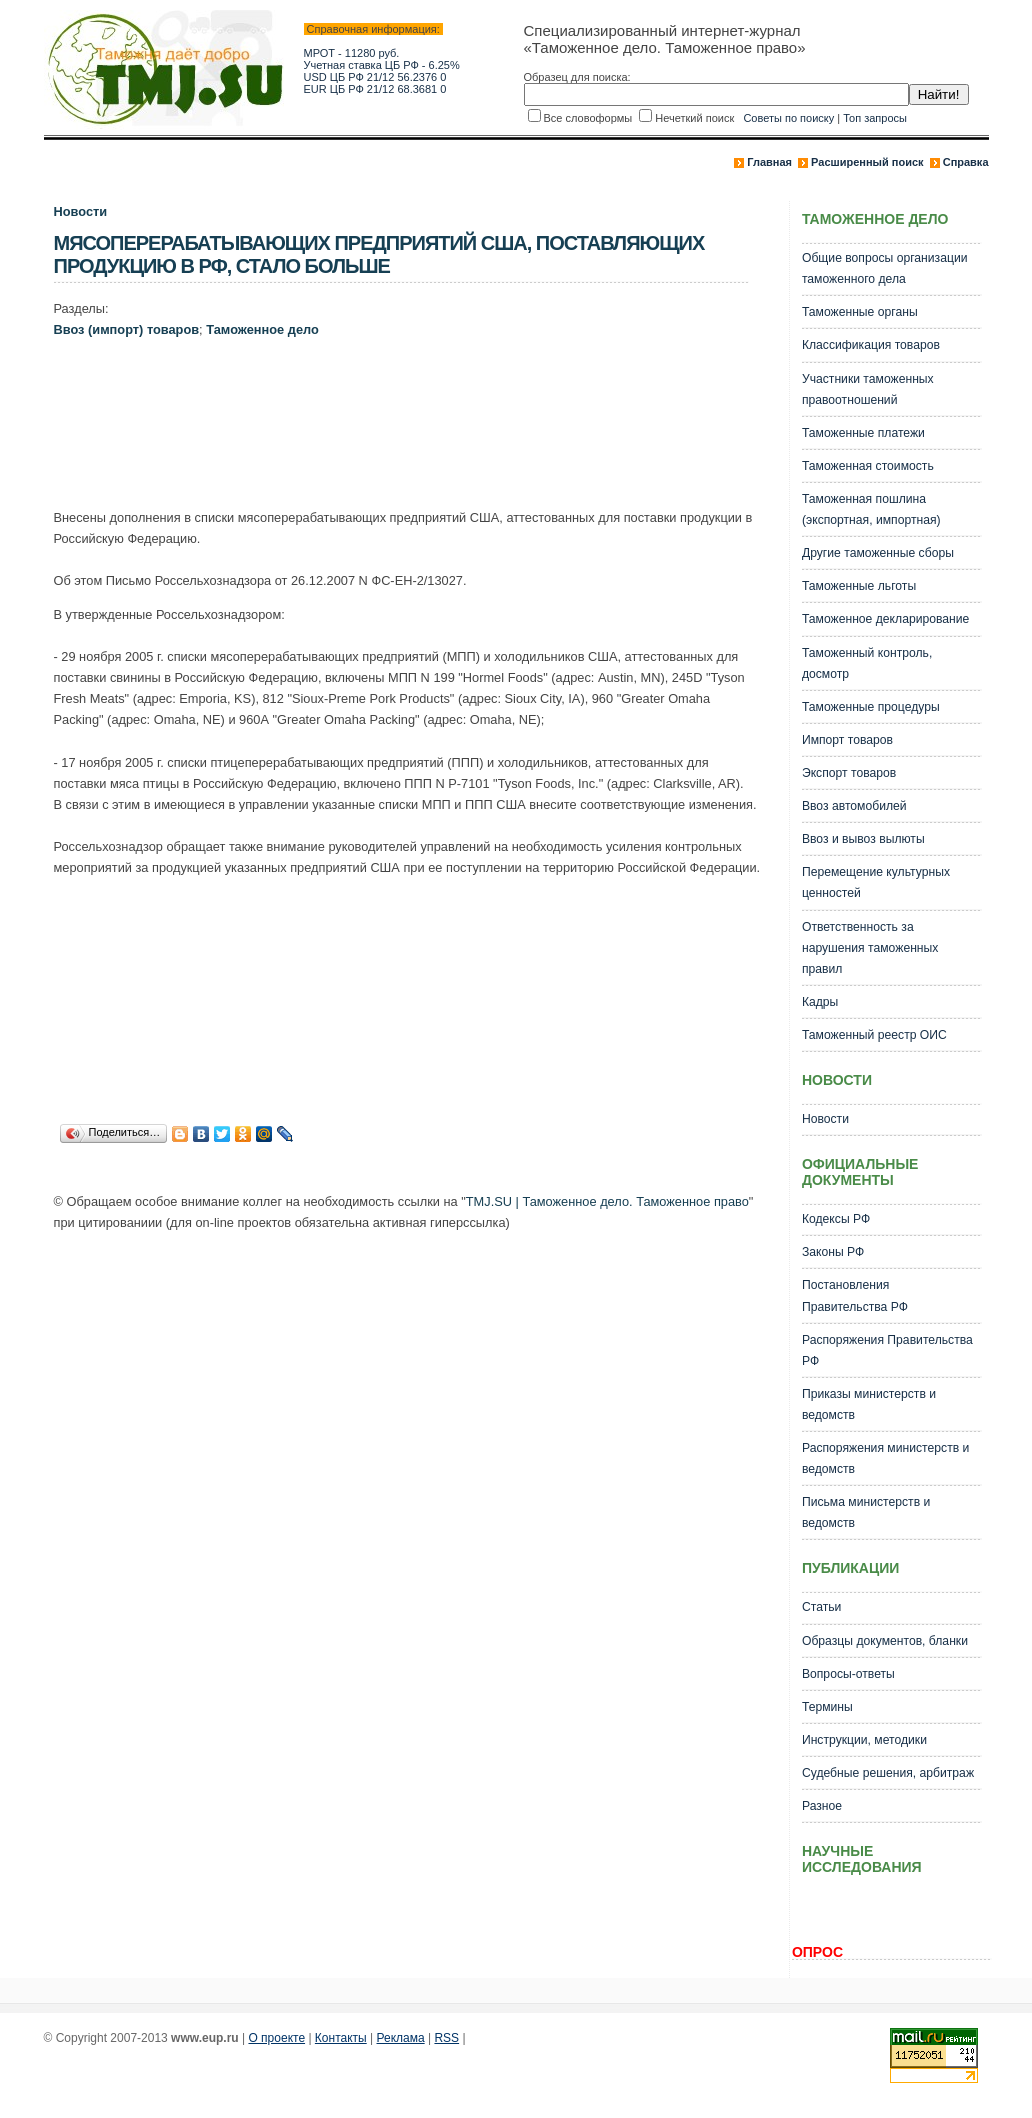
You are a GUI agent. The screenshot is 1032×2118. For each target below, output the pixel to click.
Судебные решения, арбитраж (888, 1773)
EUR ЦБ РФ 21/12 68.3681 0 (375, 89)
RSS (446, 2038)
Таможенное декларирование (885, 619)
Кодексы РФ (836, 1219)
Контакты (341, 2038)
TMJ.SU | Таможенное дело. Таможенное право (607, 1201)
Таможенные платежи (863, 433)
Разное (822, 1806)
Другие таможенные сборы (878, 553)
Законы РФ (833, 1252)
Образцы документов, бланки (885, 1641)
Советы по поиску (788, 118)
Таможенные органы (860, 312)
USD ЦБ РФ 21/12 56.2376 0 (375, 77)
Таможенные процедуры (871, 707)
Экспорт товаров (849, 773)
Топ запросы (875, 118)
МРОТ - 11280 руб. (352, 53)
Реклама (401, 2038)
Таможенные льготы (859, 586)
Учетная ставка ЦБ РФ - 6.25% (382, 65)
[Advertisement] (418, 428)
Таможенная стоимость (868, 466)
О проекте (276, 2038)
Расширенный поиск (867, 162)
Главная (769, 162)
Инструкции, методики (864, 1740)
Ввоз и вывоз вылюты (863, 839)
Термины (827, 1707)
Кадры (820, 1002)
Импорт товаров (847, 740)
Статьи (821, 1607)
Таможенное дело (262, 329)
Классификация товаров (871, 345)
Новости (81, 211)
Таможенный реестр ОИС (874, 1035)
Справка (966, 162)
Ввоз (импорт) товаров (127, 329)
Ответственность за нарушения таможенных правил (870, 948)
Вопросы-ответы (848, 1674)
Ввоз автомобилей (854, 806)
